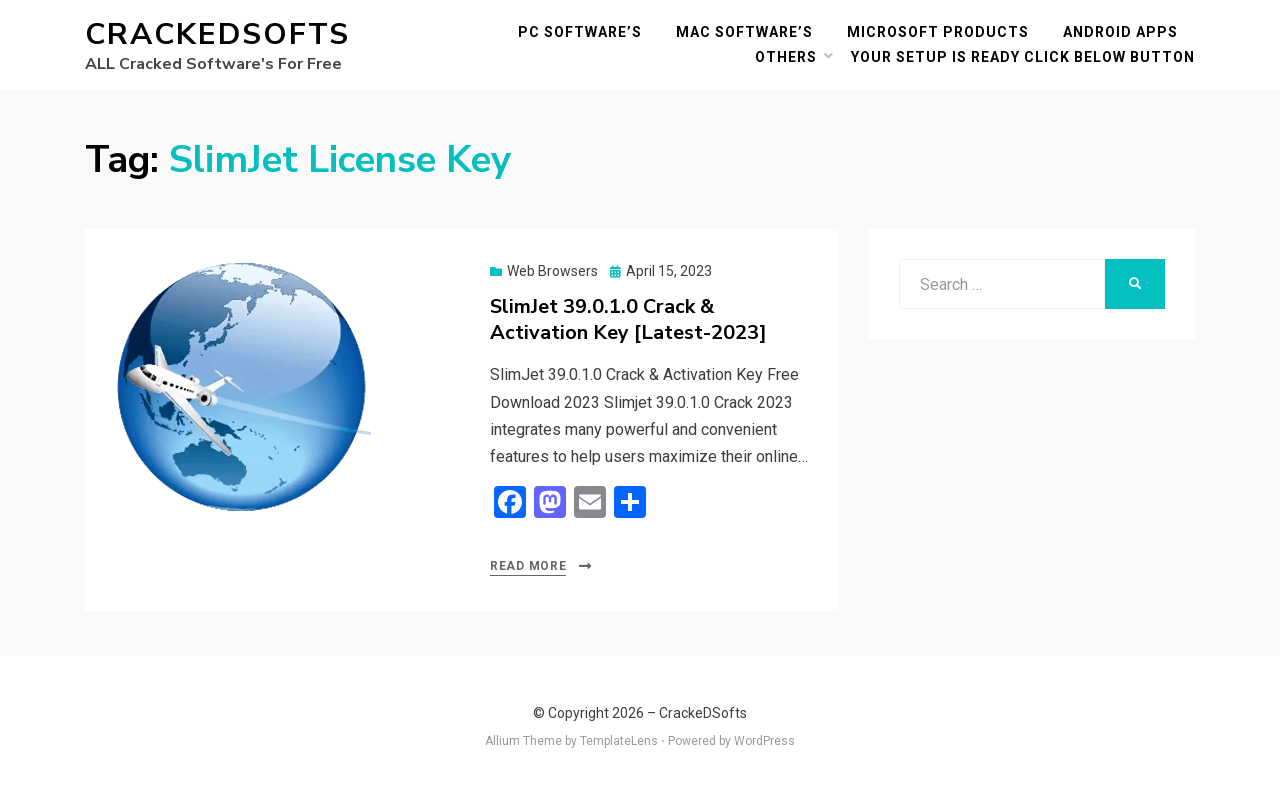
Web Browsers (552, 271)
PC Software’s (580, 32)
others (786, 57)
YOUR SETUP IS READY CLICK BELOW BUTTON (1023, 57)
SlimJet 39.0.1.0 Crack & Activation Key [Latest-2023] (628, 319)
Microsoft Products (938, 32)
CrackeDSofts (217, 34)
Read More (528, 566)
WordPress (764, 741)
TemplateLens (619, 741)
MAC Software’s (744, 32)
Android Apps (1120, 32)
